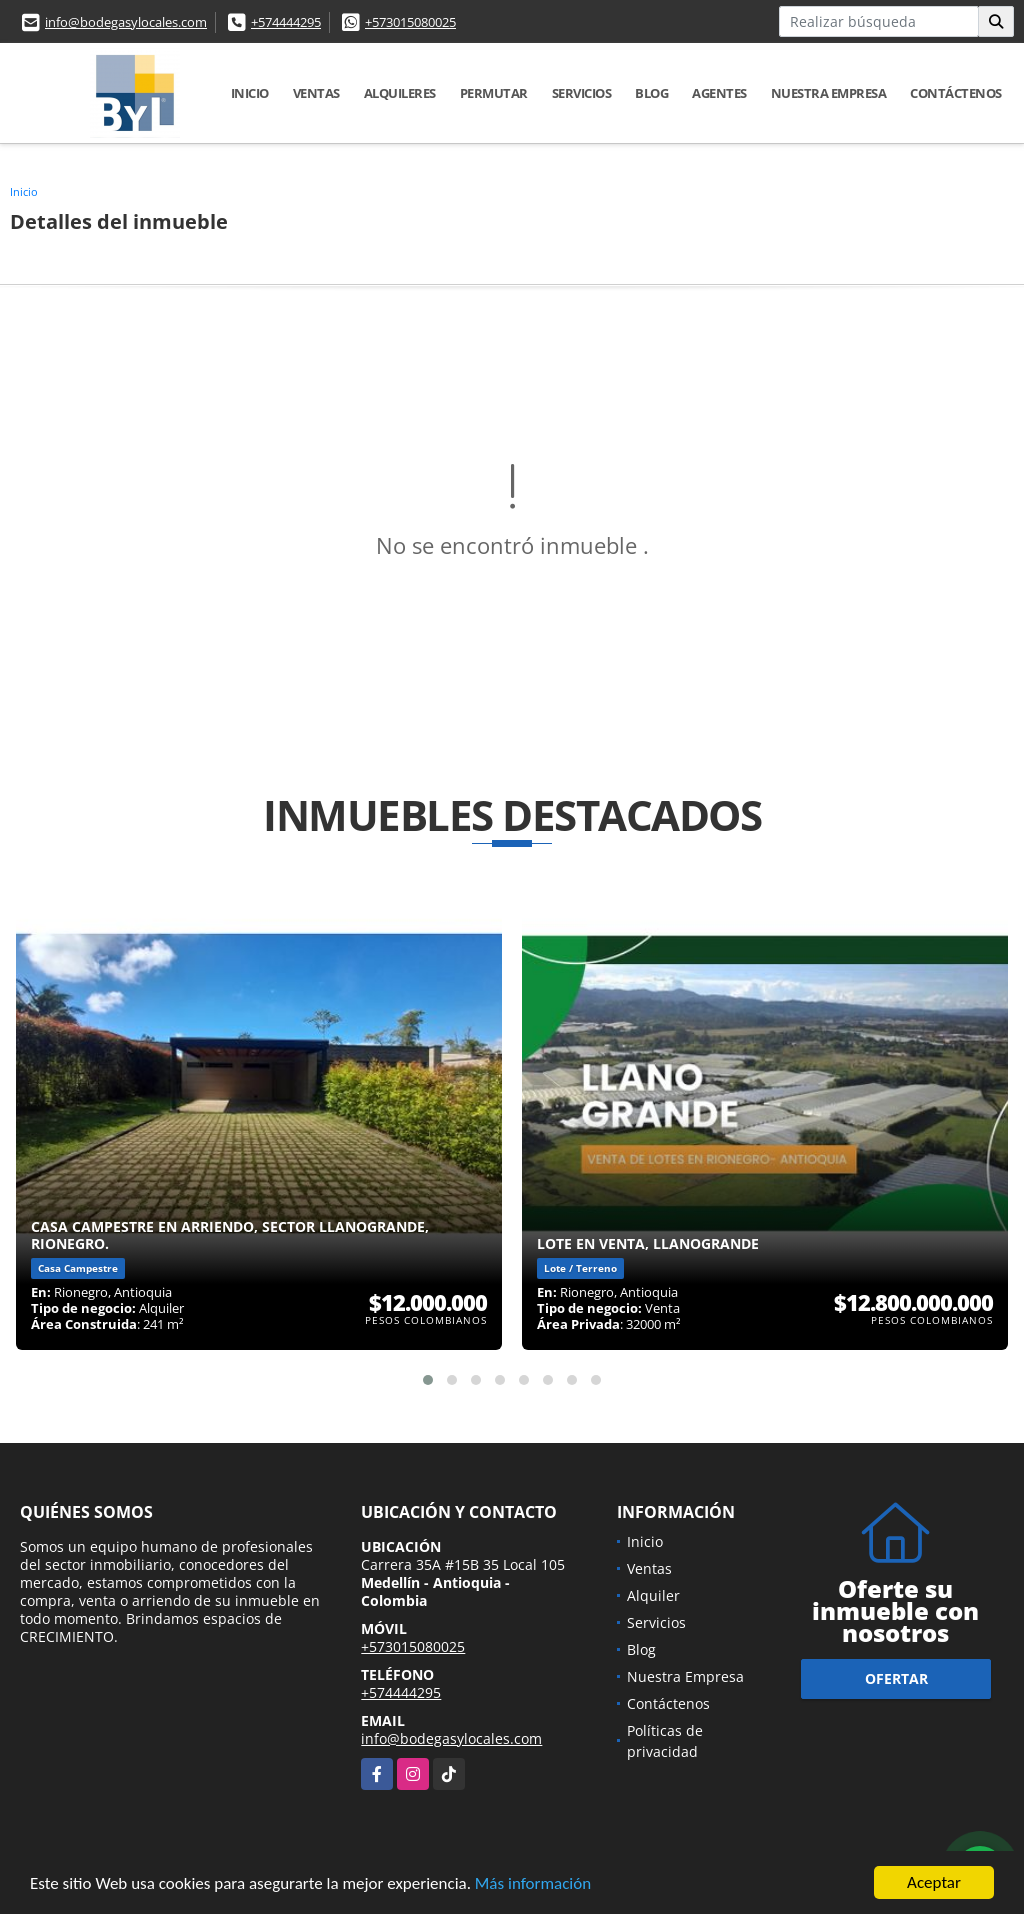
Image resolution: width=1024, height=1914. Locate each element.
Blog (651, 93)
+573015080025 (410, 22)
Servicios (582, 93)
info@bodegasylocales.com (126, 22)
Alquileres (400, 93)
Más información (533, 1885)
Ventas (316, 93)
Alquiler (653, 1595)
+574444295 (286, 22)
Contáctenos (956, 93)
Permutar (494, 93)
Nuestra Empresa (829, 93)
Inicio (250, 93)
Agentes (719, 93)
